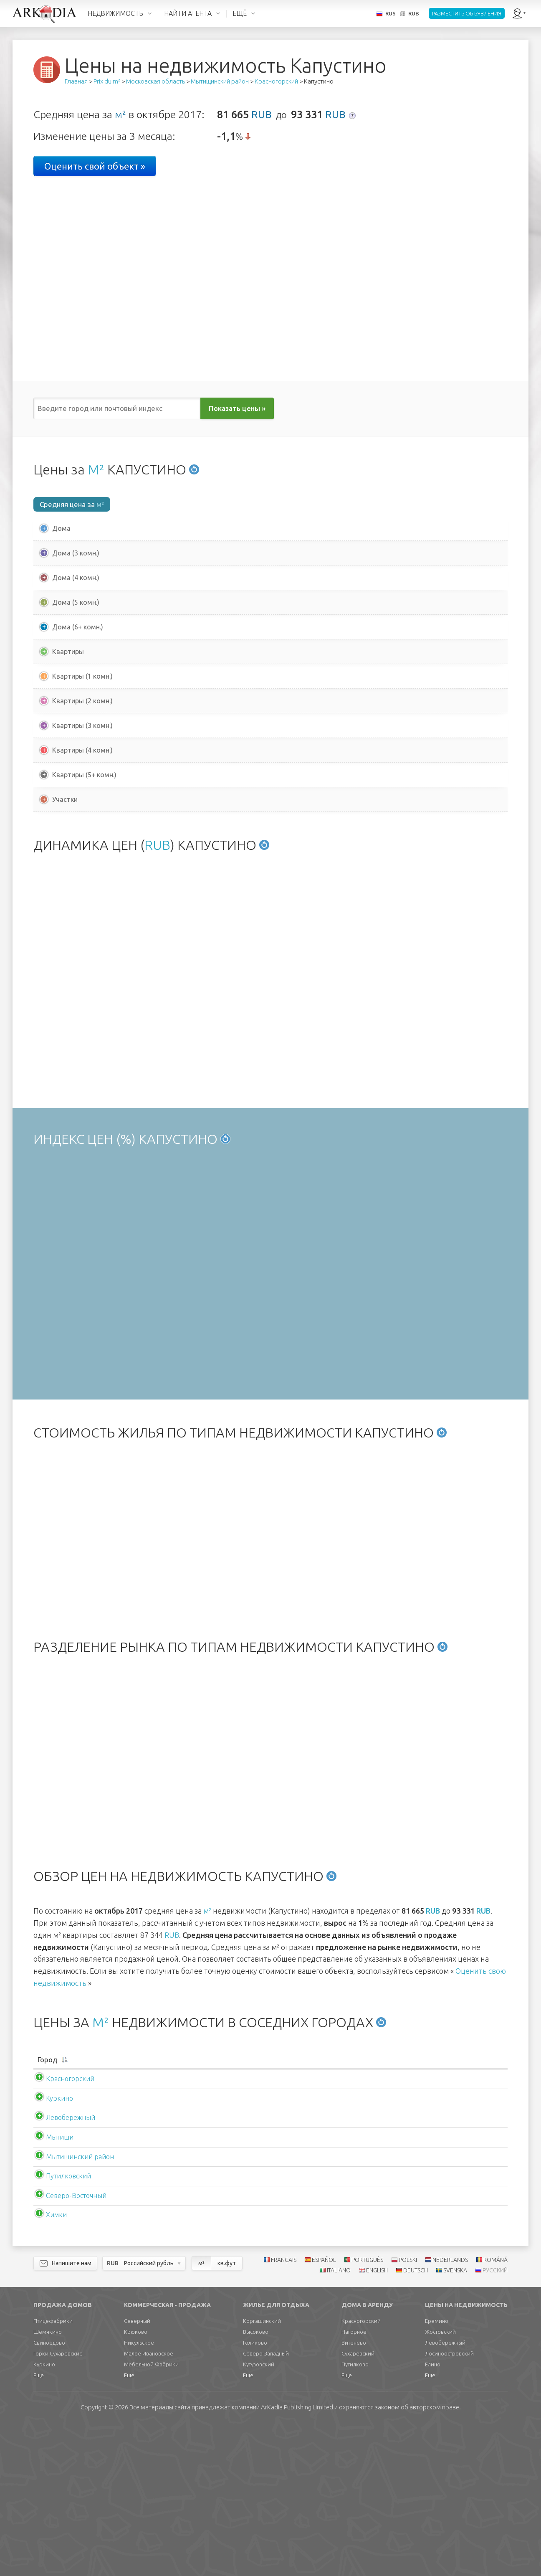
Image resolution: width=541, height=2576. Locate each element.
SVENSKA (455, 2421)
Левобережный (62, 2269)
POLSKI (408, 2411)
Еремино (436, 2472)
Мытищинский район (72, 2308)
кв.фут (226, 2414)
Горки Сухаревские (58, 2505)
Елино (432, 2515)
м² (120, 114)
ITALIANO (339, 2421)
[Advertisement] (270, 895)
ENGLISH (377, 2421)
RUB (261, 114)
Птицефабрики (53, 2472)
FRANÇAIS (283, 2411)
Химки (48, 2366)
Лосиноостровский (449, 2505)
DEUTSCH (415, 2421)
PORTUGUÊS (367, 2411)
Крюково (135, 2483)
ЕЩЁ (240, 13)
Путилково (355, 2515)
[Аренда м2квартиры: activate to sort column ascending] (471, 2207)
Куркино (51, 2249)
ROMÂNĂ (495, 2411)
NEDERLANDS (450, 2411)
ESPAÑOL (324, 2411)
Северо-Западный (266, 2505)
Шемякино (47, 2483)
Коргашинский (262, 2472)
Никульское (139, 2494)
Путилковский (60, 2327)
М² (96, 469)
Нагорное (354, 2483)
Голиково (255, 2494)
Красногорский (62, 2230)
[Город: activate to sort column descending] (93, 2207)
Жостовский (440, 2483)
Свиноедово (49, 2494)
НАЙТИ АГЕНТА (188, 13)
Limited (297, 2558)
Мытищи (51, 2288)
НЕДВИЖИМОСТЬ (115, 13)
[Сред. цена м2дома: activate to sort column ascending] (203, 2207)
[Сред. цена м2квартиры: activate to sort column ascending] (302, 2207)
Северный (137, 2472)
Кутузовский (258, 2515)
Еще (38, 2526)
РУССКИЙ (495, 2421)
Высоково (255, 2483)
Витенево (353, 2494)
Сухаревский (357, 2505)
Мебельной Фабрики (151, 2515)
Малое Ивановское (148, 2505)
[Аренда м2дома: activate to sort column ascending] (392, 2207)
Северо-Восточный (68, 2346)
